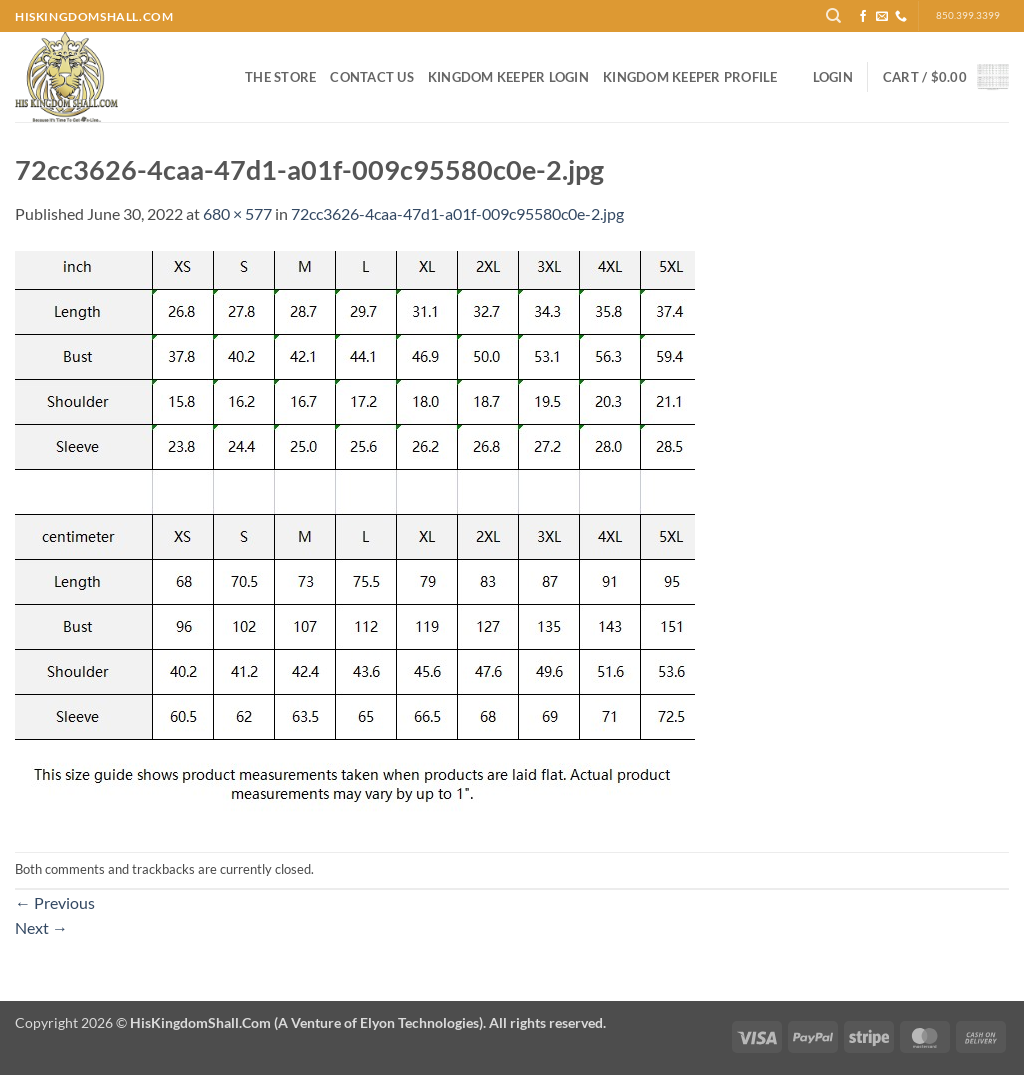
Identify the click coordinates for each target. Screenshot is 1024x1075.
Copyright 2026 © (310, 1022)
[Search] (833, 16)
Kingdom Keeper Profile (690, 77)
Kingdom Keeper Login (508, 77)
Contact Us (372, 77)
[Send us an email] (882, 17)
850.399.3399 (968, 15)
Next (41, 927)
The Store (280, 77)
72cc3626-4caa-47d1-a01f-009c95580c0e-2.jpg (457, 213)
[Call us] (901, 17)
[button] (833, 77)
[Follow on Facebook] (863, 17)
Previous (55, 902)
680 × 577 (237, 213)
